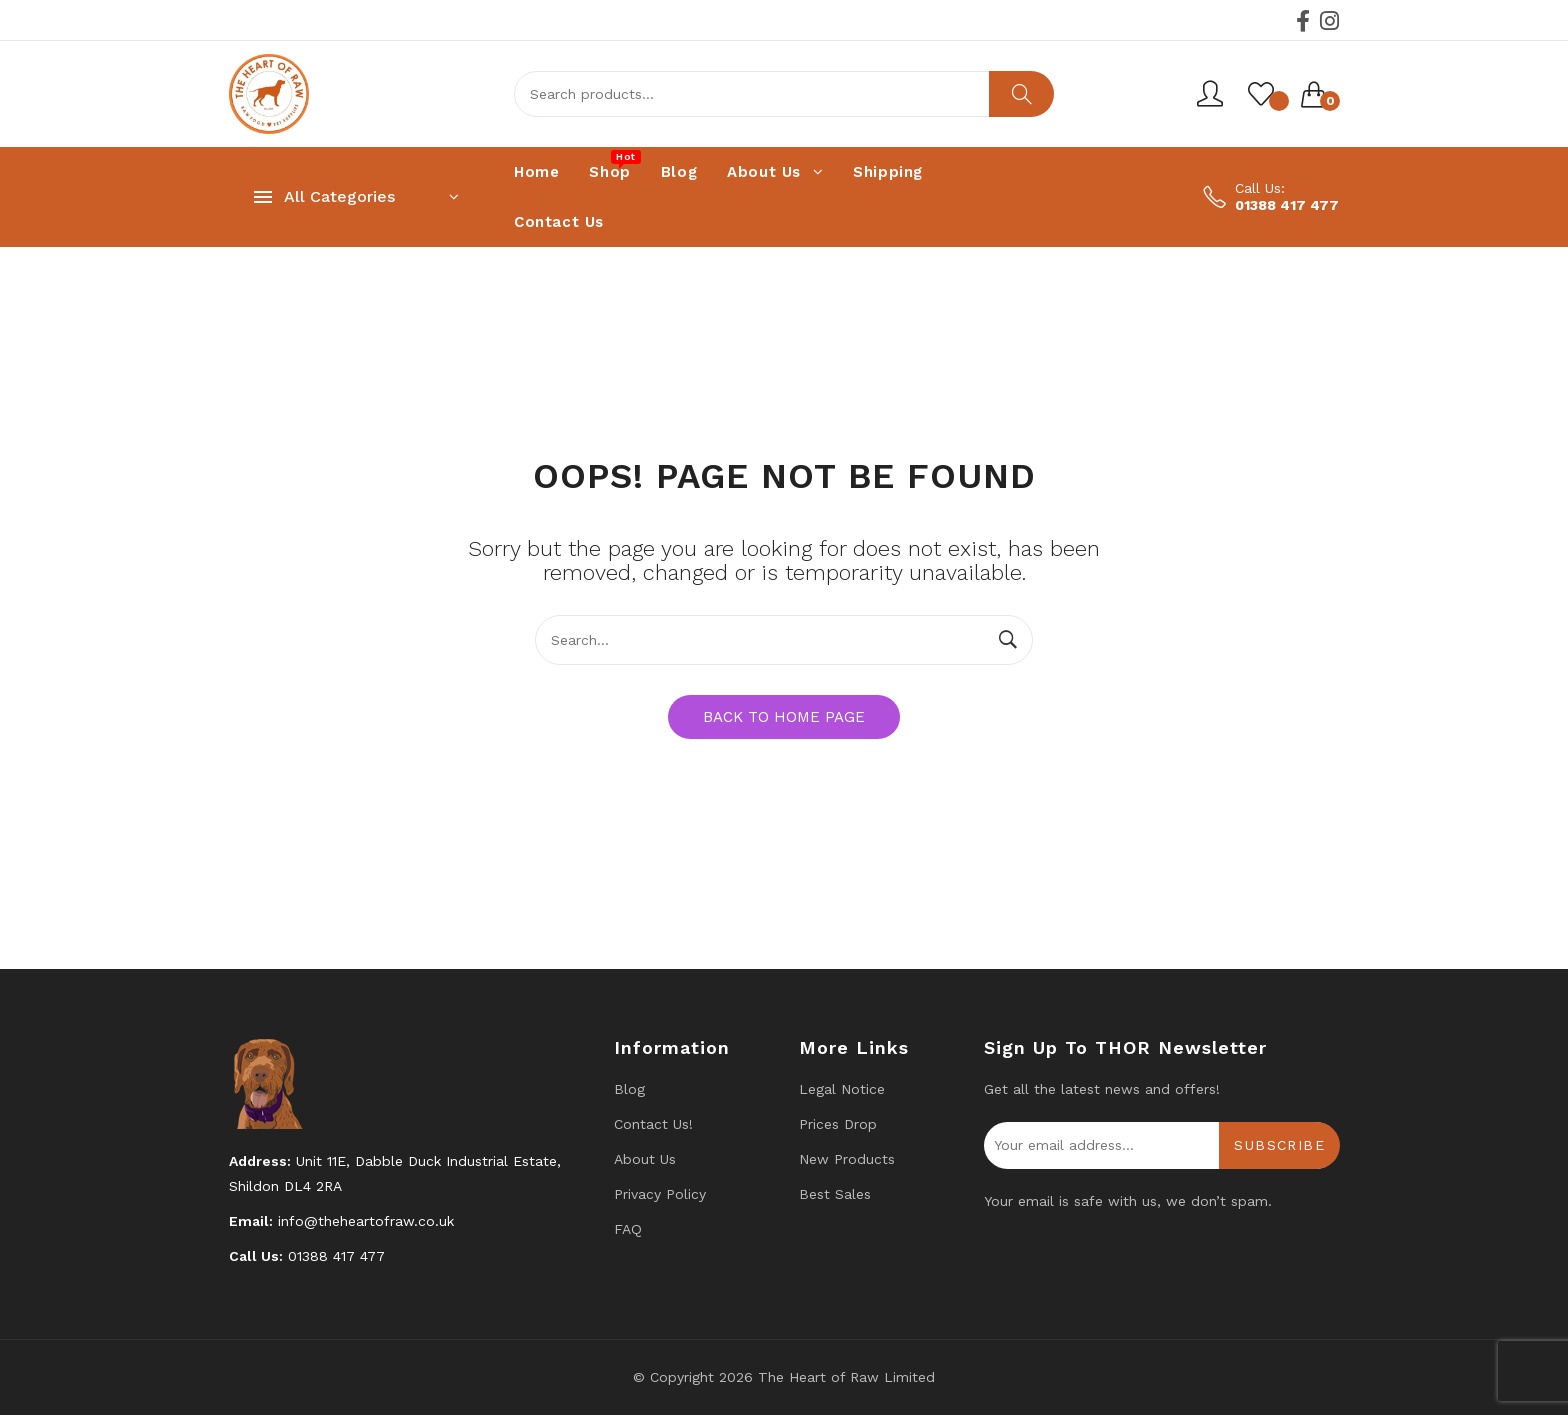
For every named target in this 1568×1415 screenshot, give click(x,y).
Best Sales (835, 1194)
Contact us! (653, 1124)
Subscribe (1279, 1145)
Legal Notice (842, 1089)
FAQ (628, 1229)
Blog (629, 1089)
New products (847, 1159)
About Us (645, 1159)
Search (1021, 94)
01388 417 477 (1287, 205)
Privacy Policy (660, 1194)
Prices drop (838, 1124)
